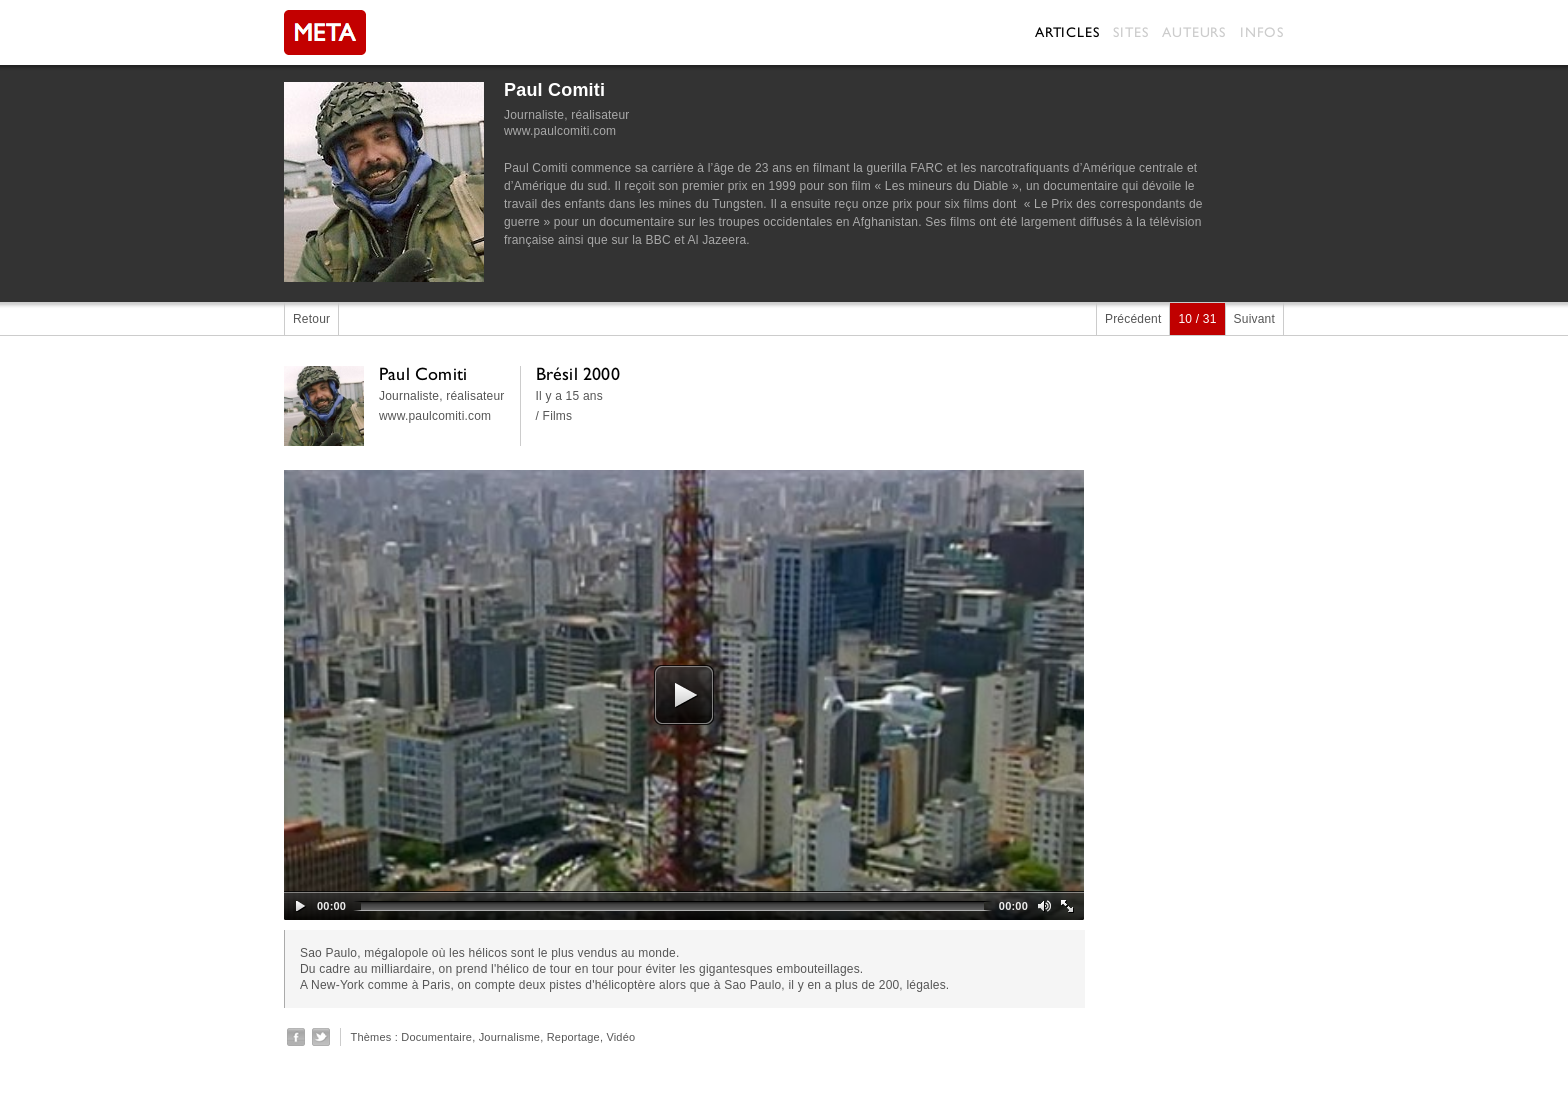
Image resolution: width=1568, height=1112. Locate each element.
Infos (1262, 32)
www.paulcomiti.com (560, 131)
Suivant (1254, 319)
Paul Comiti (554, 90)
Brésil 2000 (578, 373)
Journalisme (510, 1037)
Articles (1067, 32)
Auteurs (1194, 32)
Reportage (573, 1037)
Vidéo (620, 1037)
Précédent (1133, 319)
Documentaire (436, 1037)
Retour (311, 319)
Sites (1130, 32)
